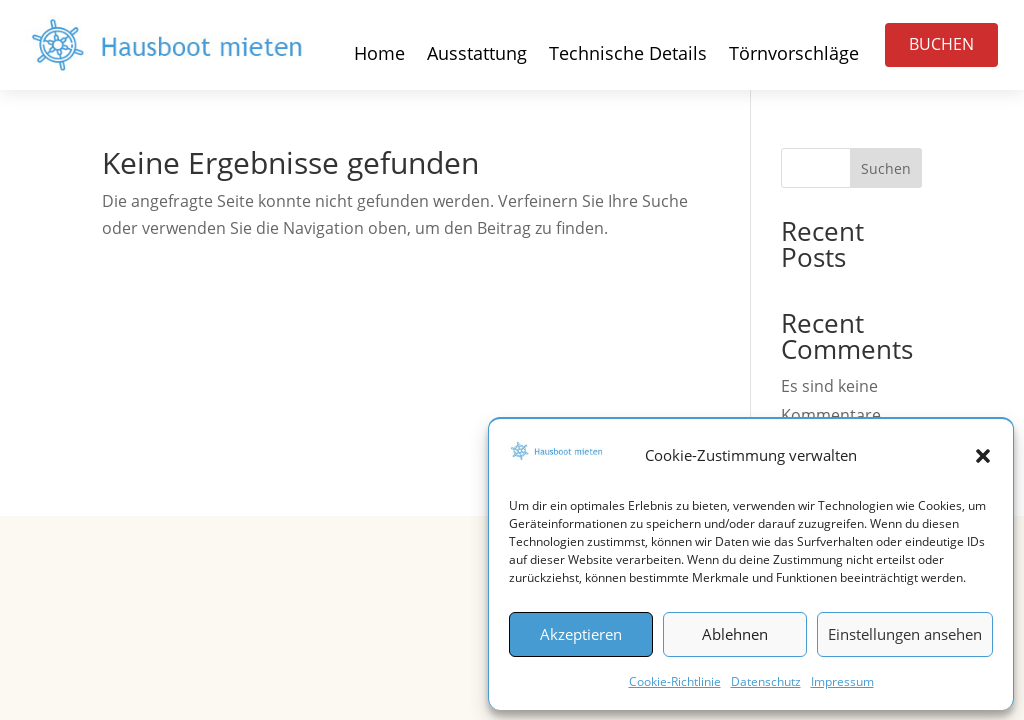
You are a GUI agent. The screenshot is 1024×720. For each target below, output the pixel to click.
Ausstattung (477, 55)
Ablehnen (735, 634)
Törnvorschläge (794, 55)
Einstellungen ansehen (905, 634)
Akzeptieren (581, 634)
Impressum (842, 681)
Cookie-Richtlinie (675, 681)
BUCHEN (941, 44)
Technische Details (628, 55)
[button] (983, 456)
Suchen (886, 168)
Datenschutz (766, 681)
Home (379, 55)
